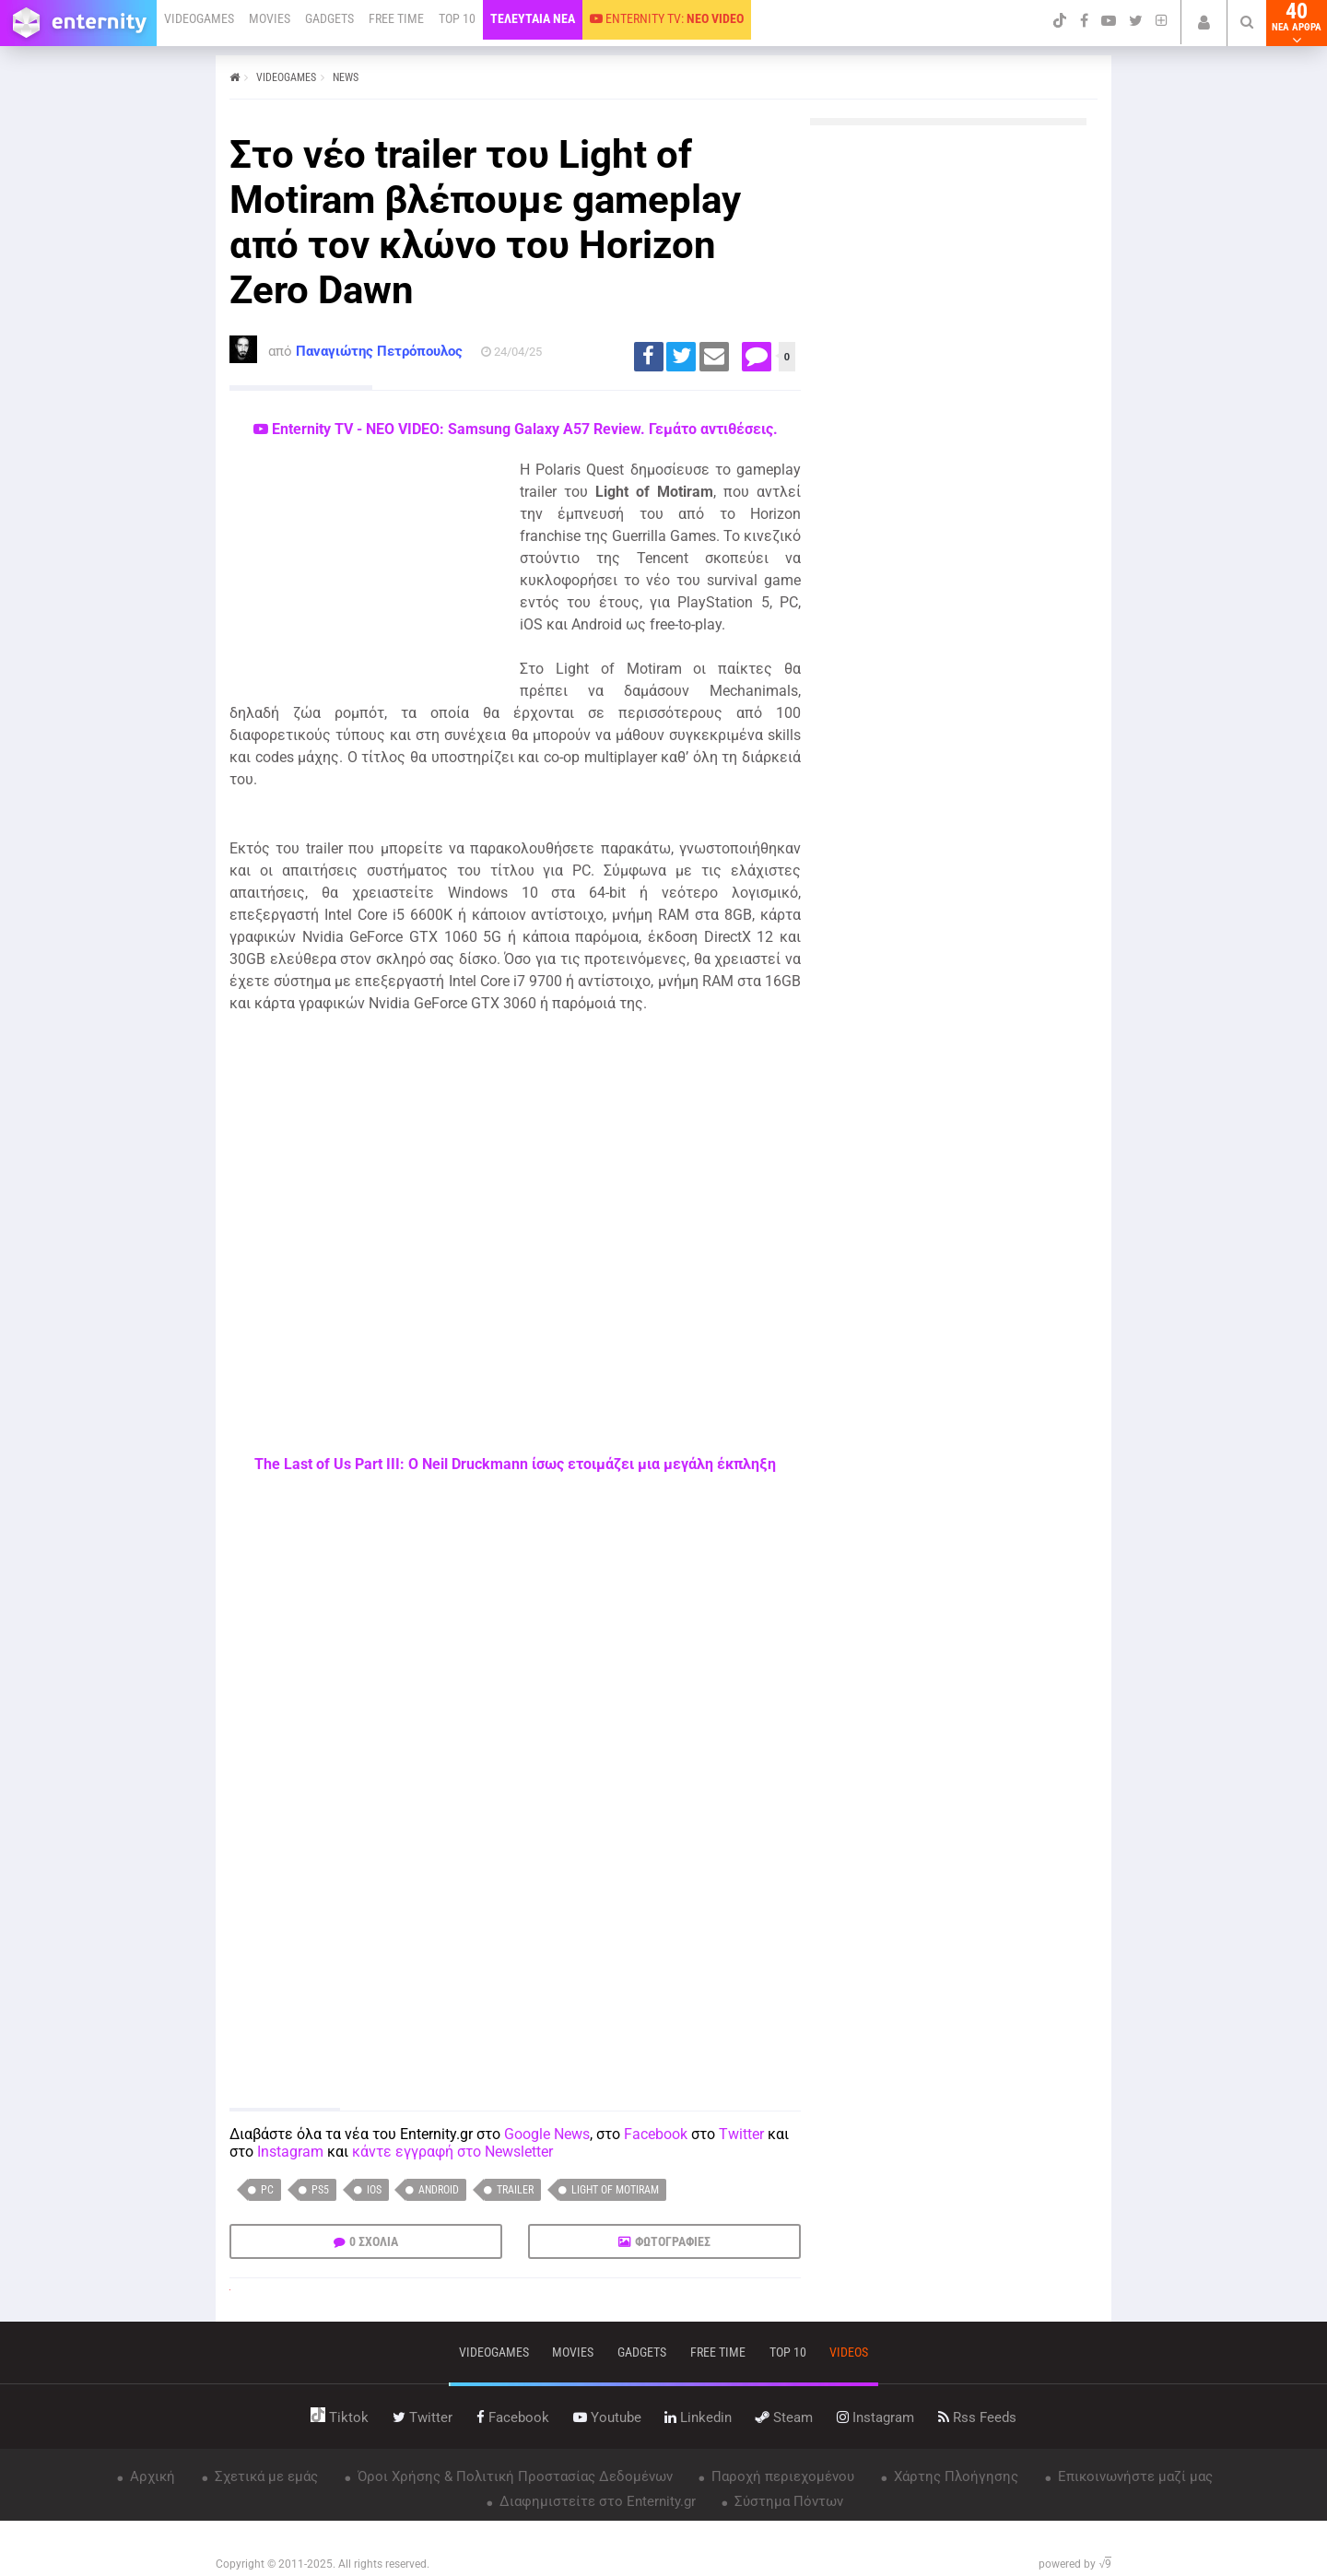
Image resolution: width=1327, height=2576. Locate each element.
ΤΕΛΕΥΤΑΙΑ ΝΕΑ (532, 18)
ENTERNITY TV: (667, 18)
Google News (547, 2134)
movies (572, 2352)
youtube (607, 2417)
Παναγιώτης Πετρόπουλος (379, 351)
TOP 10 (457, 18)
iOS (374, 2189)
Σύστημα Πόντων (787, 2501)
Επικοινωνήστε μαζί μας (1133, 2476)
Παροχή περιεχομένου (781, 2476)
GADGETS (329, 18)
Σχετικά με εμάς (264, 2476)
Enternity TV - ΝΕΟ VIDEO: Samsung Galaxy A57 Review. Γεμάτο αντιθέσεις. (515, 429)
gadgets (641, 2352)
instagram (875, 2417)
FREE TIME (396, 18)
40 (1296, 23)
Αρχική (150, 2476)
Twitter (741, 2134)
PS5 (320, 2189)
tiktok (340, 2417)
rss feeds (977, 2417)
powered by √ (1075, 2564)
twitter (422, 2417)
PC (267, 2189)
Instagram (290, 2151)
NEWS (345, 77)
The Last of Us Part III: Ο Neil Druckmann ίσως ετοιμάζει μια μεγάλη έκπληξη (515, 1464)
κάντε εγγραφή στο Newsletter (452, 2151)
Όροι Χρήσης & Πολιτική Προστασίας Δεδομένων (513, 2476)
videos (848, 2352)
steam (784, 2417)
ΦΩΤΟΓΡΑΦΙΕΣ (672, 2241)
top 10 (787, 2352)
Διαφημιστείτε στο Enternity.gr (596, 2501)
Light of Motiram (615, 2189)
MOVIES (269, 18)
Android (438, 2189)
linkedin (698, 2417)
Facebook (655, 2134)
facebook (512, 2417)
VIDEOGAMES (199, 18)
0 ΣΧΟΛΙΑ (373, 2241)
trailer (515, 2189)
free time (718, 2352)
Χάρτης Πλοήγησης (954, 2476)
